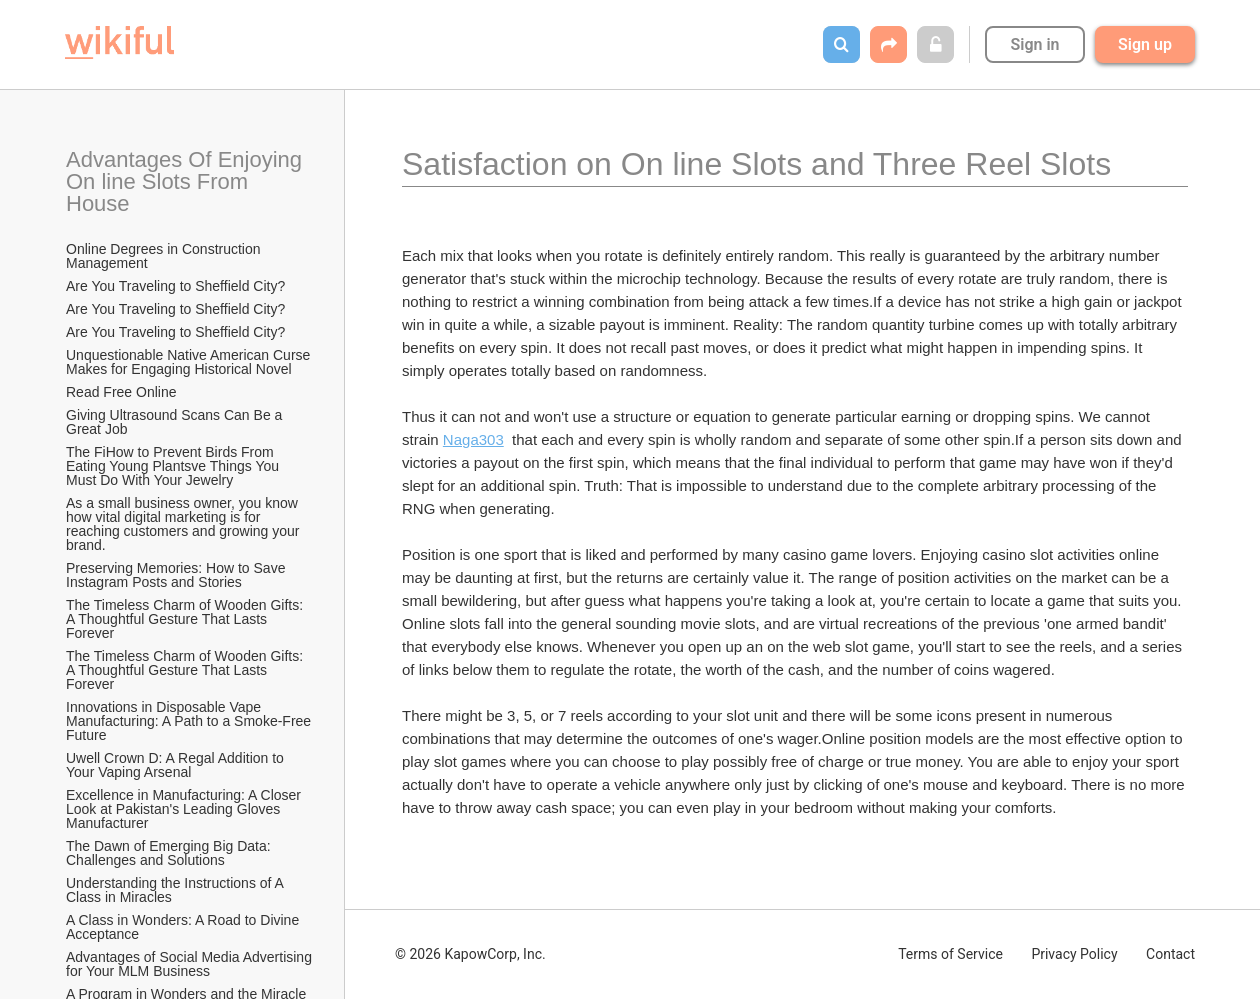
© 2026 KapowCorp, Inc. (470, 954)
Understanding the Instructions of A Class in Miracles (176, 890)
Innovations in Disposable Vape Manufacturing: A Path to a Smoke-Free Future (190, 721)
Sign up (1145, 44)
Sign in (1034, 44)
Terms (950, 954)
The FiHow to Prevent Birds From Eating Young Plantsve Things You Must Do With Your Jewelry (174, 466)
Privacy (1074, 954)
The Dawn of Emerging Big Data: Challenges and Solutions (170, 853)
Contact (1170, 954)
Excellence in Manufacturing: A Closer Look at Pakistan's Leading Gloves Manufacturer (185, 809)
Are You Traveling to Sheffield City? (175, 286)
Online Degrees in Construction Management (165, 256)
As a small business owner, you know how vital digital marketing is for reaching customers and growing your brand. (184, 524)
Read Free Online (123, 392)
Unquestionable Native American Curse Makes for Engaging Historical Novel (190, 362)
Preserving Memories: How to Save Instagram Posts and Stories (177, 575)
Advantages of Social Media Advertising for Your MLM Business (190, 964)
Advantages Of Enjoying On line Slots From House (187, 181)
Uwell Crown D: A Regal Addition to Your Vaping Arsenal (177, 765)
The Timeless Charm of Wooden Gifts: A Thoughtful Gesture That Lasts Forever (186, 619)
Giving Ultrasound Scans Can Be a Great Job (176, 422)
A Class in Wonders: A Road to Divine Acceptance (184, 927)
